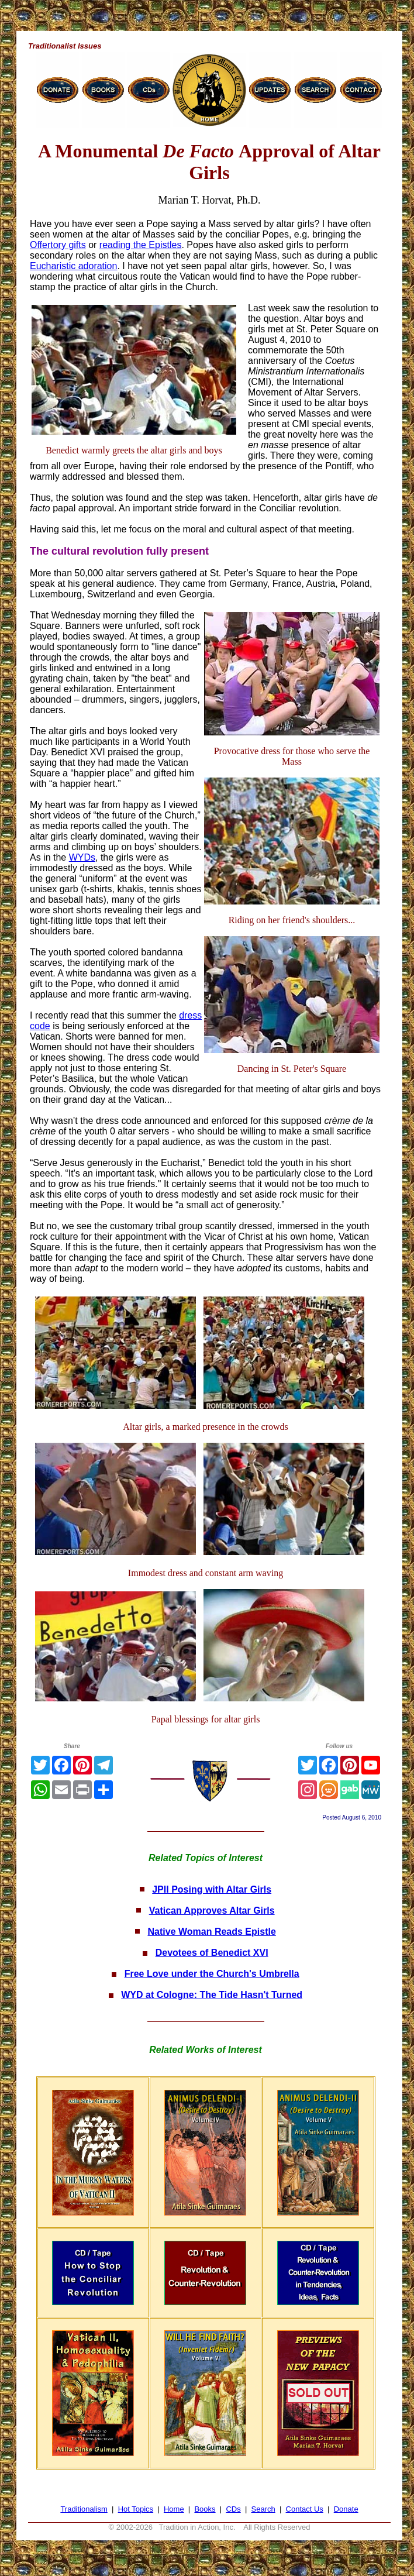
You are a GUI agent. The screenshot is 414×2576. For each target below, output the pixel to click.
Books (204, 2509)
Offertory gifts (58, 245)
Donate (346, 2509)
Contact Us (304, 2509)
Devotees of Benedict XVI (212, 1953)
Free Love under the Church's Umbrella (212, 1974)
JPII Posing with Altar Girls (211, 1889)
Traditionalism (83, 2509)
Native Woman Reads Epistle (212, 1932)
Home (174, 2509)
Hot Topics (135, 2509)
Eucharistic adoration (73, 266)
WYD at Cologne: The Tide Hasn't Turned (211, 1995)
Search (263, 2509)
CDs (233, 2509)
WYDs (82, 857)
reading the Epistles (140, 245)
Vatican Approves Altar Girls (212, 1910)
